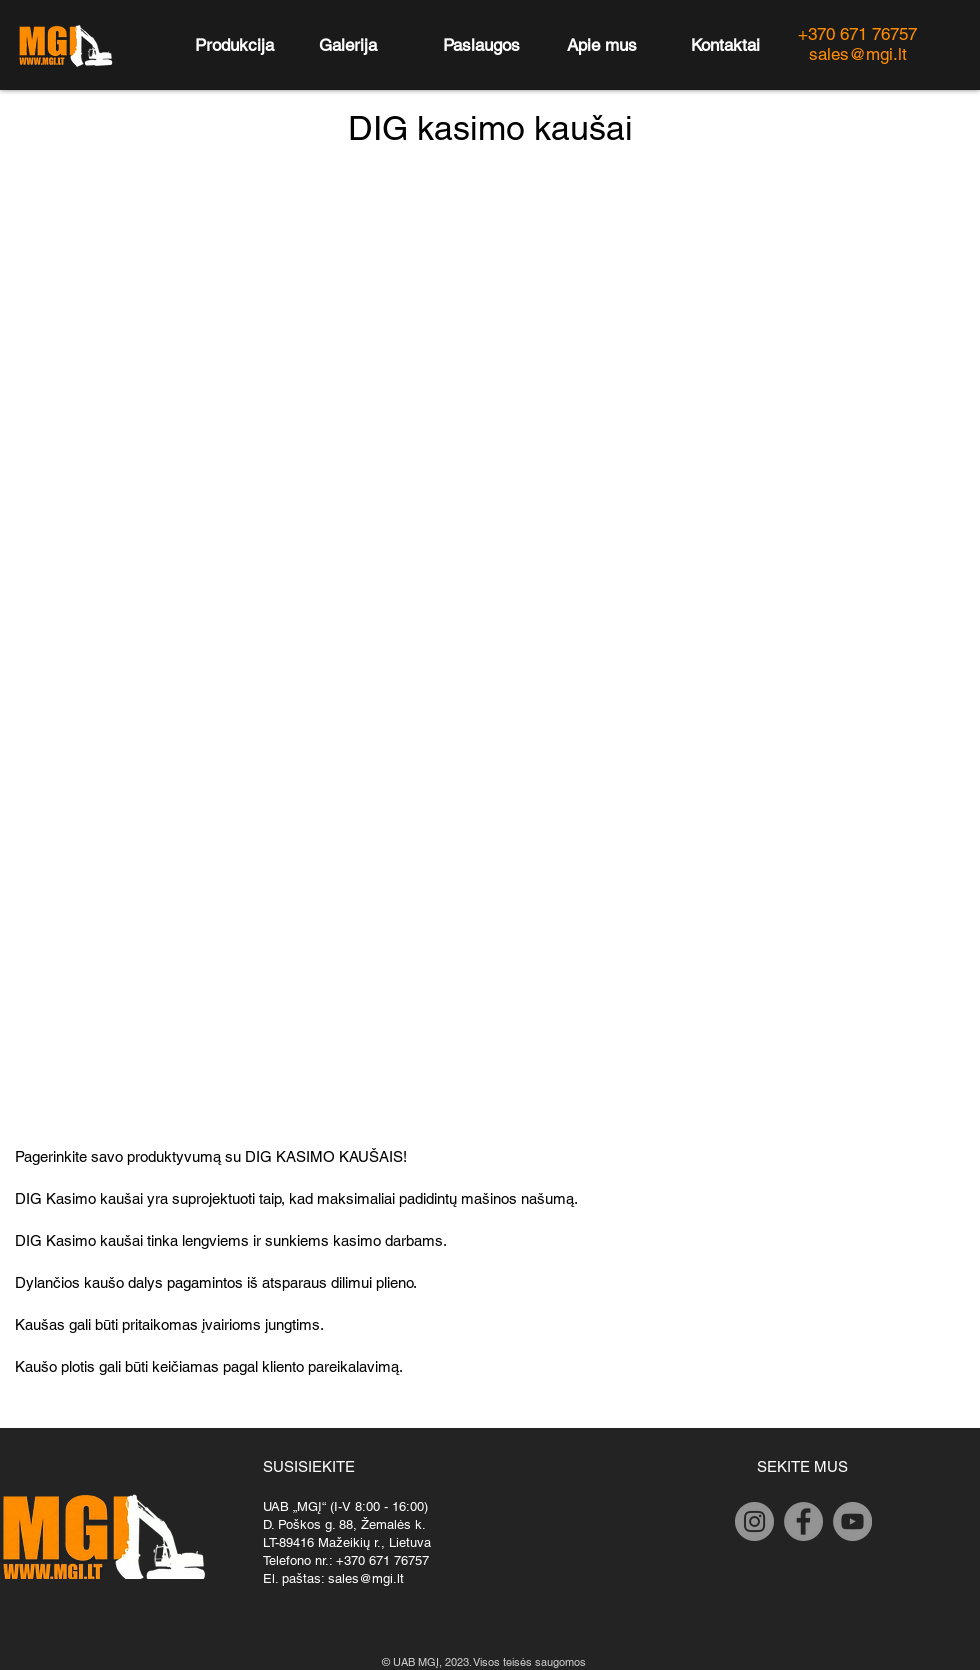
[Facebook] (803, 1521)
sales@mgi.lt (366, 1578)
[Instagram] (754, 1521)
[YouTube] (852, 1521)
